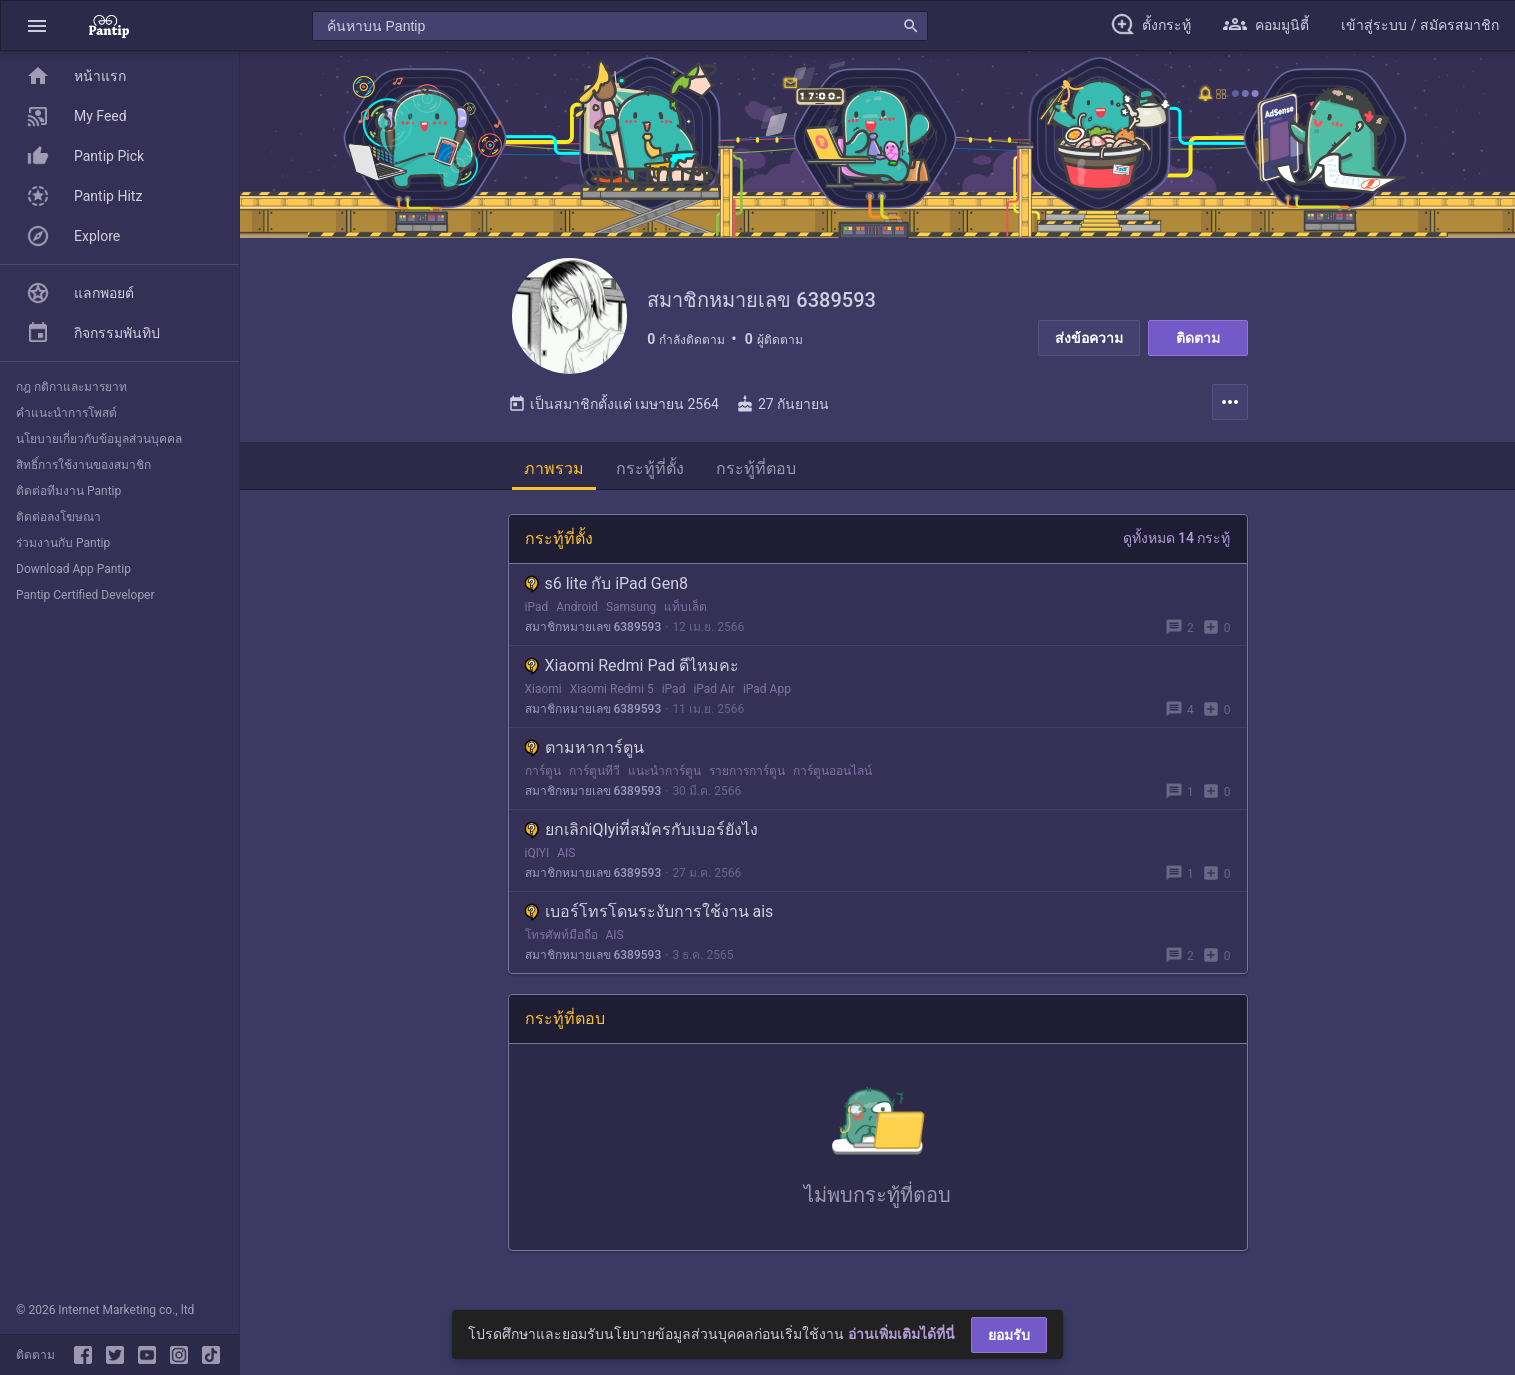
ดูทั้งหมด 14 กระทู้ (1177, 542)
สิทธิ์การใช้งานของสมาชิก (83, 465)
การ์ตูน (543, 775)
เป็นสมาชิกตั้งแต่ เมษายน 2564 (613, 408)
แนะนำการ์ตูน (664, 775)
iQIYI (537, 857)
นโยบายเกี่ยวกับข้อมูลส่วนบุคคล (99, 439)
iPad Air (714, 693)
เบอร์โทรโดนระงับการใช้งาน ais (649, 915)
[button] (37, 25)
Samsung (631, 611)
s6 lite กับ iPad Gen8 (606, 587)
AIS (566, 857)
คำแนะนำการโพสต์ (66, 413)
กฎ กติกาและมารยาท (71, 387)
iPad (537, 611)
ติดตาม (1198, 338)
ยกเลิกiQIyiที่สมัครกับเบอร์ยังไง (642, 833)
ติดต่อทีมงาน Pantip (68, 491)
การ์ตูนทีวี (594, 775)
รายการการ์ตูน (747, 775)
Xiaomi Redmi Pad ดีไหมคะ (632, 669)
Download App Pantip (73, 569)
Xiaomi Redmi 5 (612, 693)
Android (577, 611)
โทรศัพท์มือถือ (561, 939)
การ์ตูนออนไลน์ (832, 775)
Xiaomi (543, 693)
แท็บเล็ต (685, 611)
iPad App (767, 693)
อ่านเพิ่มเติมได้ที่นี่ (901, 1334)
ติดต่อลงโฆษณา (58, 517)
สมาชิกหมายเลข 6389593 (593, 631)
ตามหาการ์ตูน (584, 751)
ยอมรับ (1009, 1335)
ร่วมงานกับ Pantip (63, 543)
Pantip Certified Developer (85, 595)
